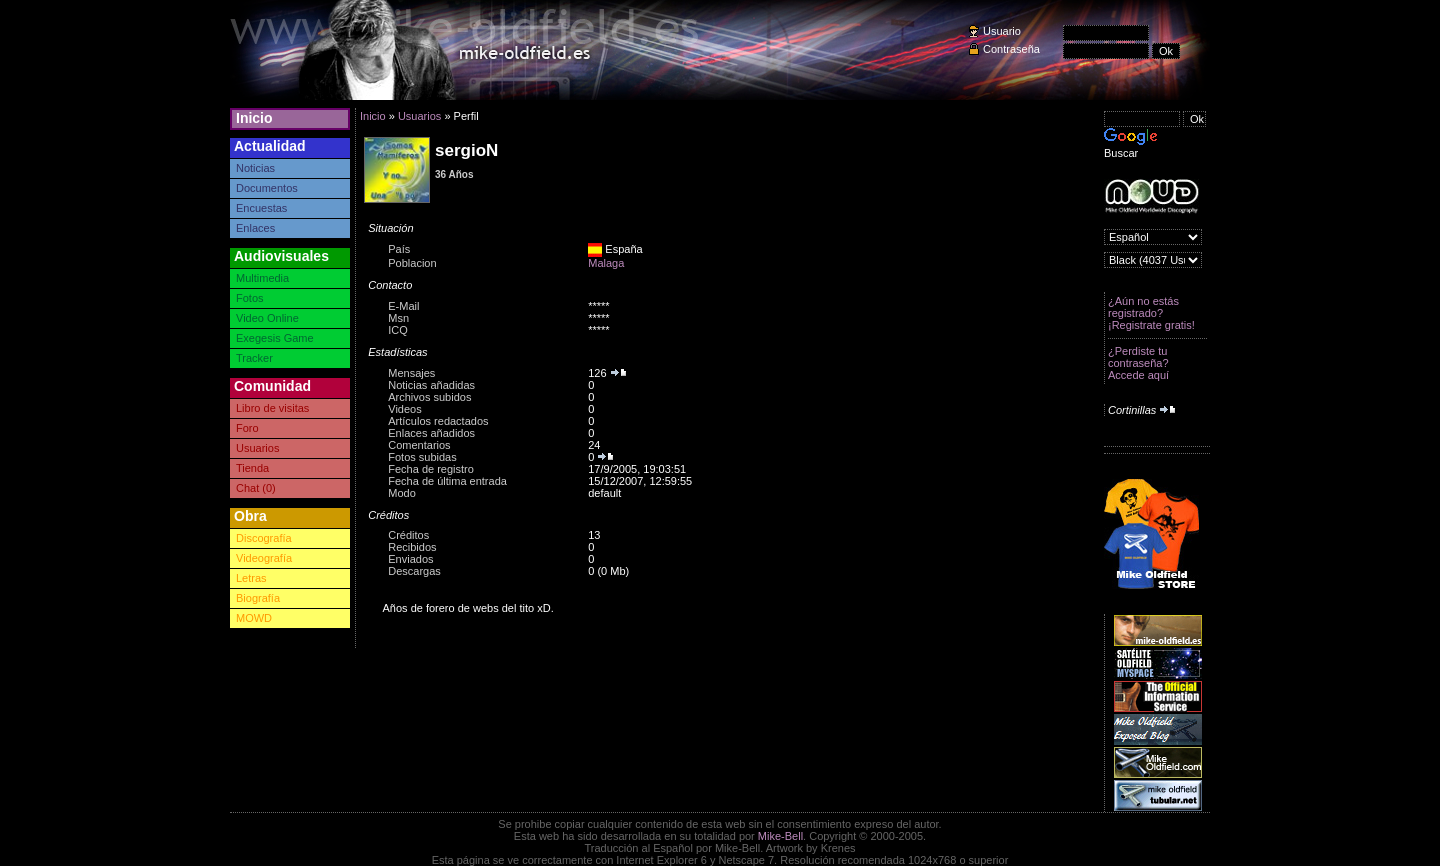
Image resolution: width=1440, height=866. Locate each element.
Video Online (267, 318)
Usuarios (257, 448)
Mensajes (411, 373)
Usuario (1002, 31)
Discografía (264, 538)
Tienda (252, 468)
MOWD (254, 618)
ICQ (398, 330)
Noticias (255, 168)
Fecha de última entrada (447, 481)
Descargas (414, 571)
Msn (398, 318)
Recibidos (412, 547)
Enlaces (255, 228)
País (399, 249)
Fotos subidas (422, 457)
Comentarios (419, 445)
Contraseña (1011, 49)
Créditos (408, 535)
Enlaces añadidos (431, 433)
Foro (247, 428)
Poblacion (412, 263)
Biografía (258, 598)
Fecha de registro (431, 469)
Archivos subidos (429, 397)
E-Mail (403, 306)
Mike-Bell (780, 836)
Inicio (254, 118)
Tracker (254, 358)
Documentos (267, 188)
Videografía (264, 558)
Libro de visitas (272, 408)
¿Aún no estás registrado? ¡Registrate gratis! (1151, 313)
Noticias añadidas (431, 385)
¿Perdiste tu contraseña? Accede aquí (1138, 363)
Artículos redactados (438, 421)
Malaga (606, 263)
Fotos (250, 298)
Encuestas (261, 208)
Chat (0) (256, 488)
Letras (251, 578)
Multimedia (262, 278)
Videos (404, 409)
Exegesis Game (275, 338)
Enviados (410, 559)
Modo (402, 493)
